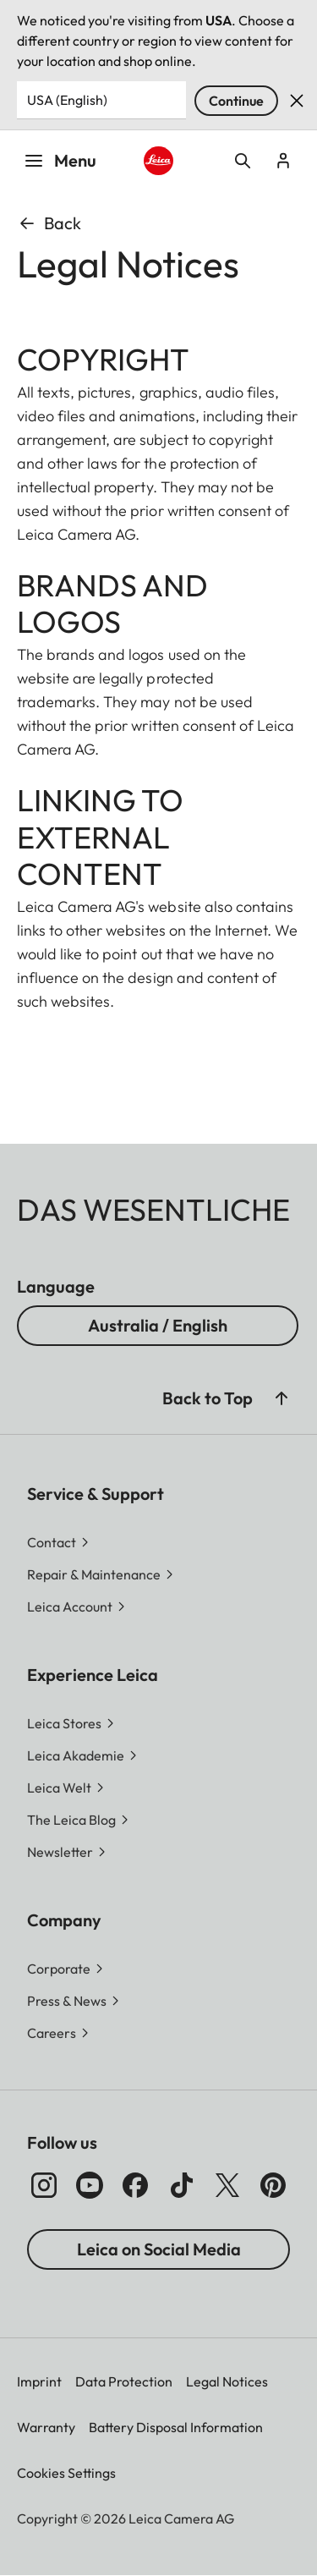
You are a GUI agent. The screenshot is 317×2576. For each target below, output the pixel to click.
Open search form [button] (242, 161)
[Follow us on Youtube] (90, 2185)
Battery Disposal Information (176, 2427)
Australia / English (157, 1325)
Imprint (39, 2381)
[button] (281, 1398)
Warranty (46, 2427)
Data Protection (123, 2381)
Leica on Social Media (159, 2249)
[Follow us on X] (227, 2185)
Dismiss (297, 101)
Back (49, 222)
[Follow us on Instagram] (44, 2185)
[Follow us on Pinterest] (273, 2185)
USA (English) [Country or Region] (67, 99)
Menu (60, 160)
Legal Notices (227, 2381)
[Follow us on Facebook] (135, 2185)
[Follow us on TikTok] (182, 2185)
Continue (236, 100)
